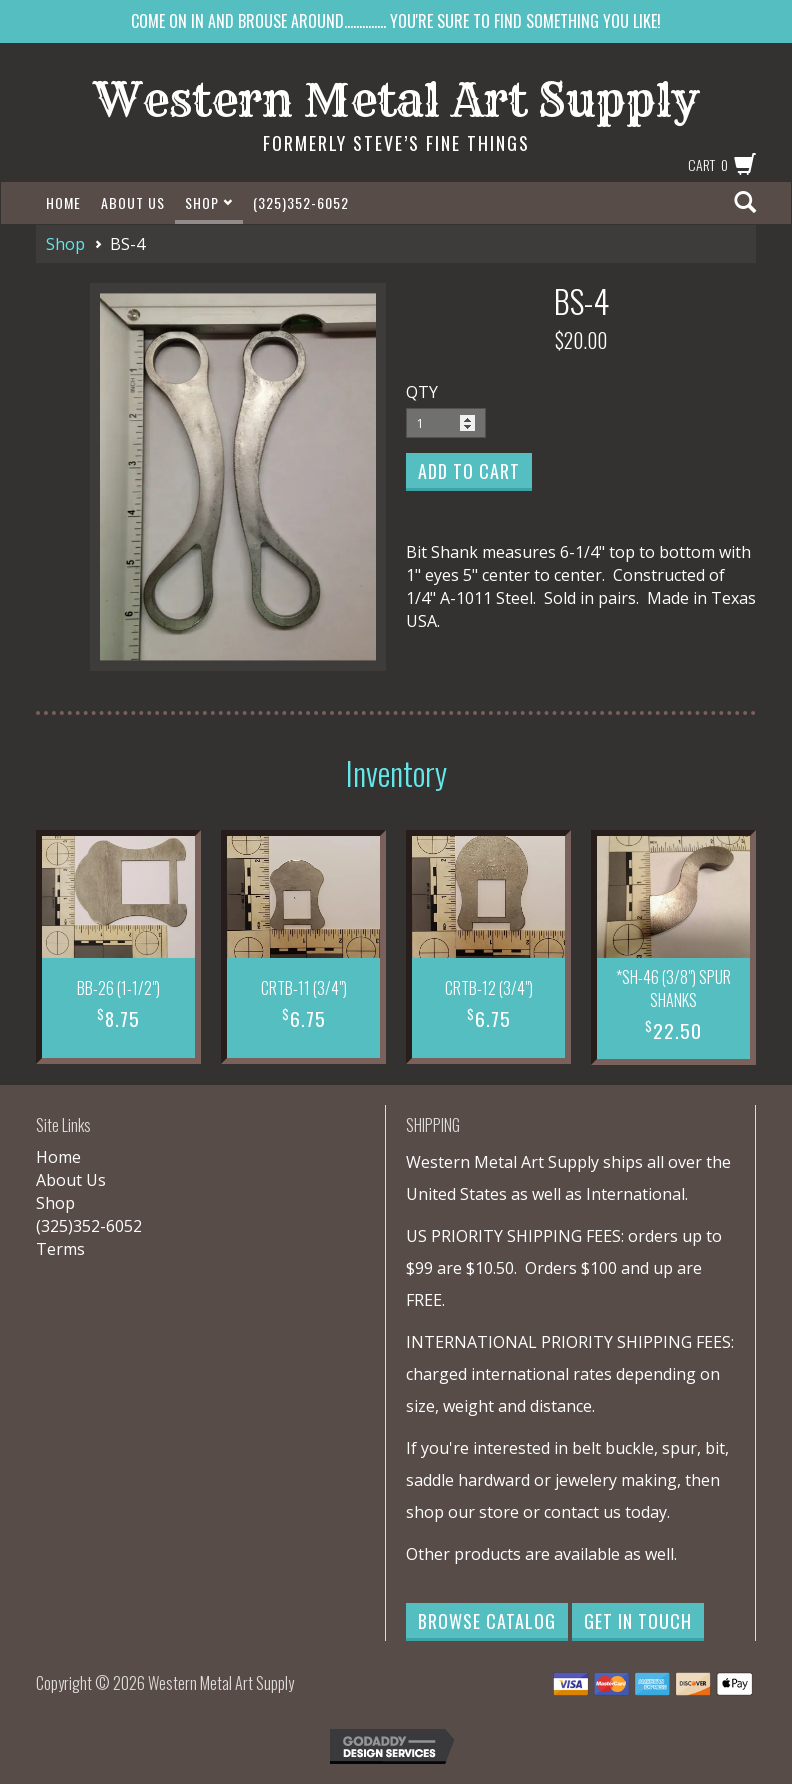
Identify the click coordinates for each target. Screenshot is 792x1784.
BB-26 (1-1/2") (118, 988)
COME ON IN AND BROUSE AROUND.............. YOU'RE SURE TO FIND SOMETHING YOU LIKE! (396, 21)
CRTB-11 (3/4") (304, 988)
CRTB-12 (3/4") (489, 988)
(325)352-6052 (301, 202)
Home (63, 202)
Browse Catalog (487, 1621)
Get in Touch (638, 1621)
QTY (422, 392)
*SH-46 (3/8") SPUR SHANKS (673, 988)
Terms (60, 1249)
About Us (133, 202)
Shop (209, 202)
